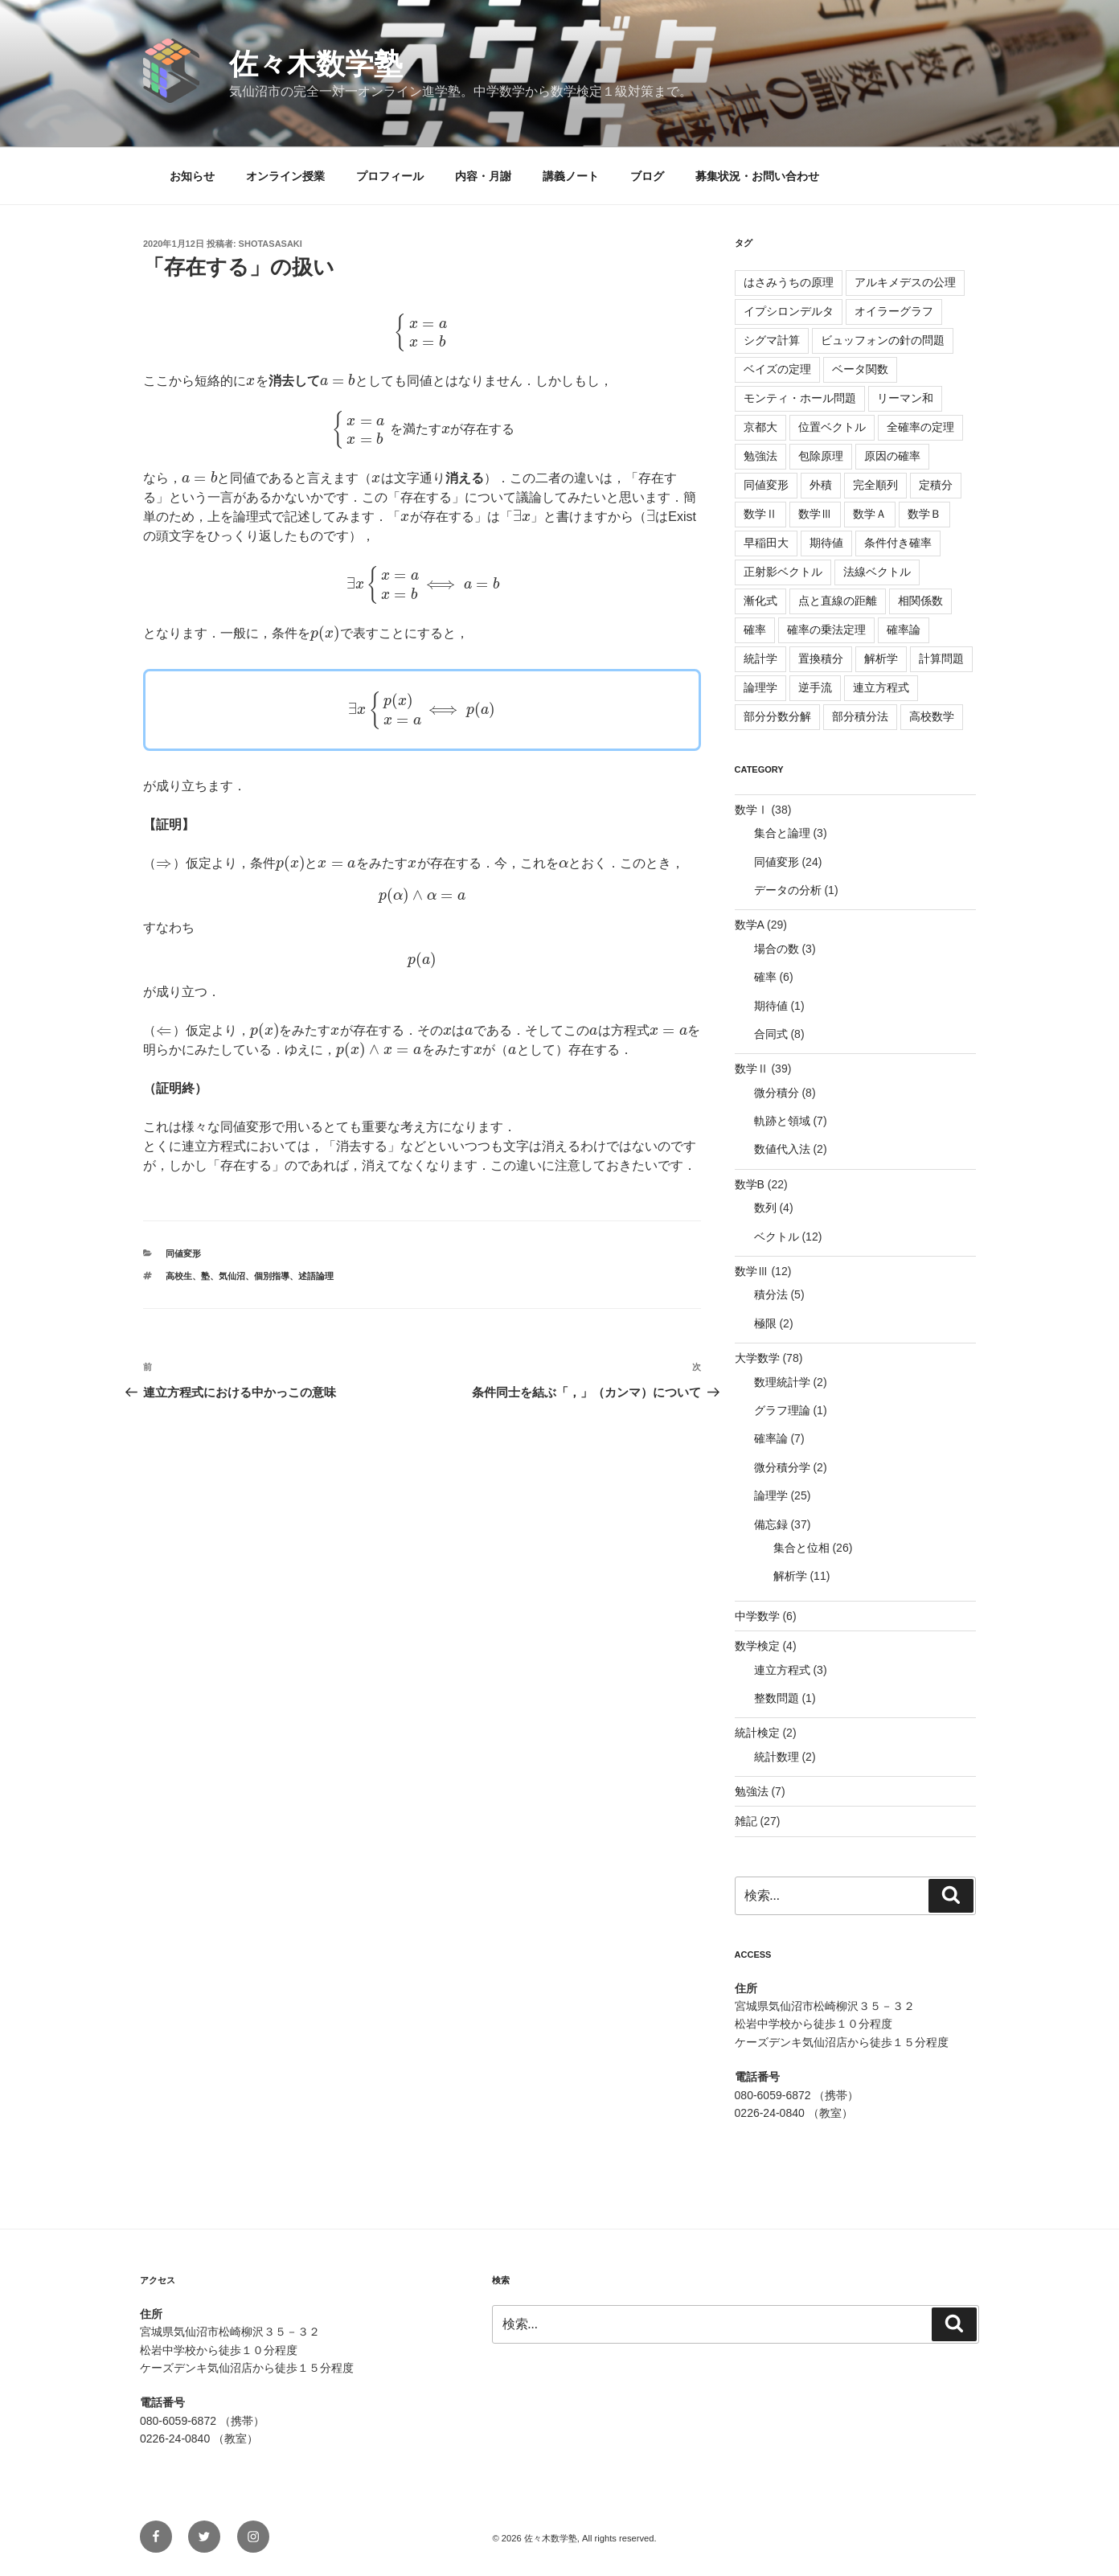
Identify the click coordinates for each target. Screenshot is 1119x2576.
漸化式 (760, 600)
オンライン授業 (285, 176)
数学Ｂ (924, 513)
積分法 (771, 1294)
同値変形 (183, 1253)
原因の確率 (892, 455)
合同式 (771, 1034)
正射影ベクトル (783, 571)
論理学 (760, 687)
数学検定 (757, 1645)
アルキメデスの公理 (905, 282)
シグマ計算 (772, 340)
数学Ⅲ (815, 513)
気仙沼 (232, 1276)
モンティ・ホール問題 (800, 398)
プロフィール (390, 176)
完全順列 (875, 484)
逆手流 (815, 687)
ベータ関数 (860, 369)
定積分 (936, 484)
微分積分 (776, 1092)
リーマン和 (905, 398)
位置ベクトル (832, 426)
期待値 (826, 542)
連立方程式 (881, 687)
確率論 (903, 629)
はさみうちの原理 (789, 282)
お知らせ (192, 176)
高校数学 (931, 716)
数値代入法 (782, 1148)
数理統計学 (782, 1382)
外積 (821, 484)
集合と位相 (801, 1547)
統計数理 (776, 1756)
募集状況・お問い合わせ (757, 176)
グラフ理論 (782, 1410)
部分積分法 (860, 716)
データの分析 (788, 890)
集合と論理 (782, 833)
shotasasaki (270, 243)
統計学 (760, 658)
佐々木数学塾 (316, 63)
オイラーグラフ (894, 311)
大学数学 (757, 1358)
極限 (765, 1323)
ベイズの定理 (777, 369)
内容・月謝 (483, 176)
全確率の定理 (920, 426)
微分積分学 (782, 1467)
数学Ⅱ (760, 513)
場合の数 (776, 948)
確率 (755, 629)
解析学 (881, 658)
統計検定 (757, 1732)
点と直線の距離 (837, 600)
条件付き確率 (898, 542)
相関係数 (920, 600)
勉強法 (760, 455)
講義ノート (571, 176)
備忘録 (771, 1524)
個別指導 (271, 1276)
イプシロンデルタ (789, 311)
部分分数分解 (777, 716)
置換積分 (820, 658)
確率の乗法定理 (826, 629)
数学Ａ (870, 513)
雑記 (746, 1821)
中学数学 (757, 1616)
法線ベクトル (877, 571)
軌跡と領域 (782, 1120)
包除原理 (820, 455)
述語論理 (316, 1276)
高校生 (179, 1276)
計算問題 (941, 658)
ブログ (647, 176)
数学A (749, 924)
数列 (765, 1207)
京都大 (760, 426)
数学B (749, 1184)
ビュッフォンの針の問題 (883, 340)
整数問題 (776, 1698)
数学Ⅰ (752, 809)
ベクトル (776, 1236)
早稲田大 (766, 542)
